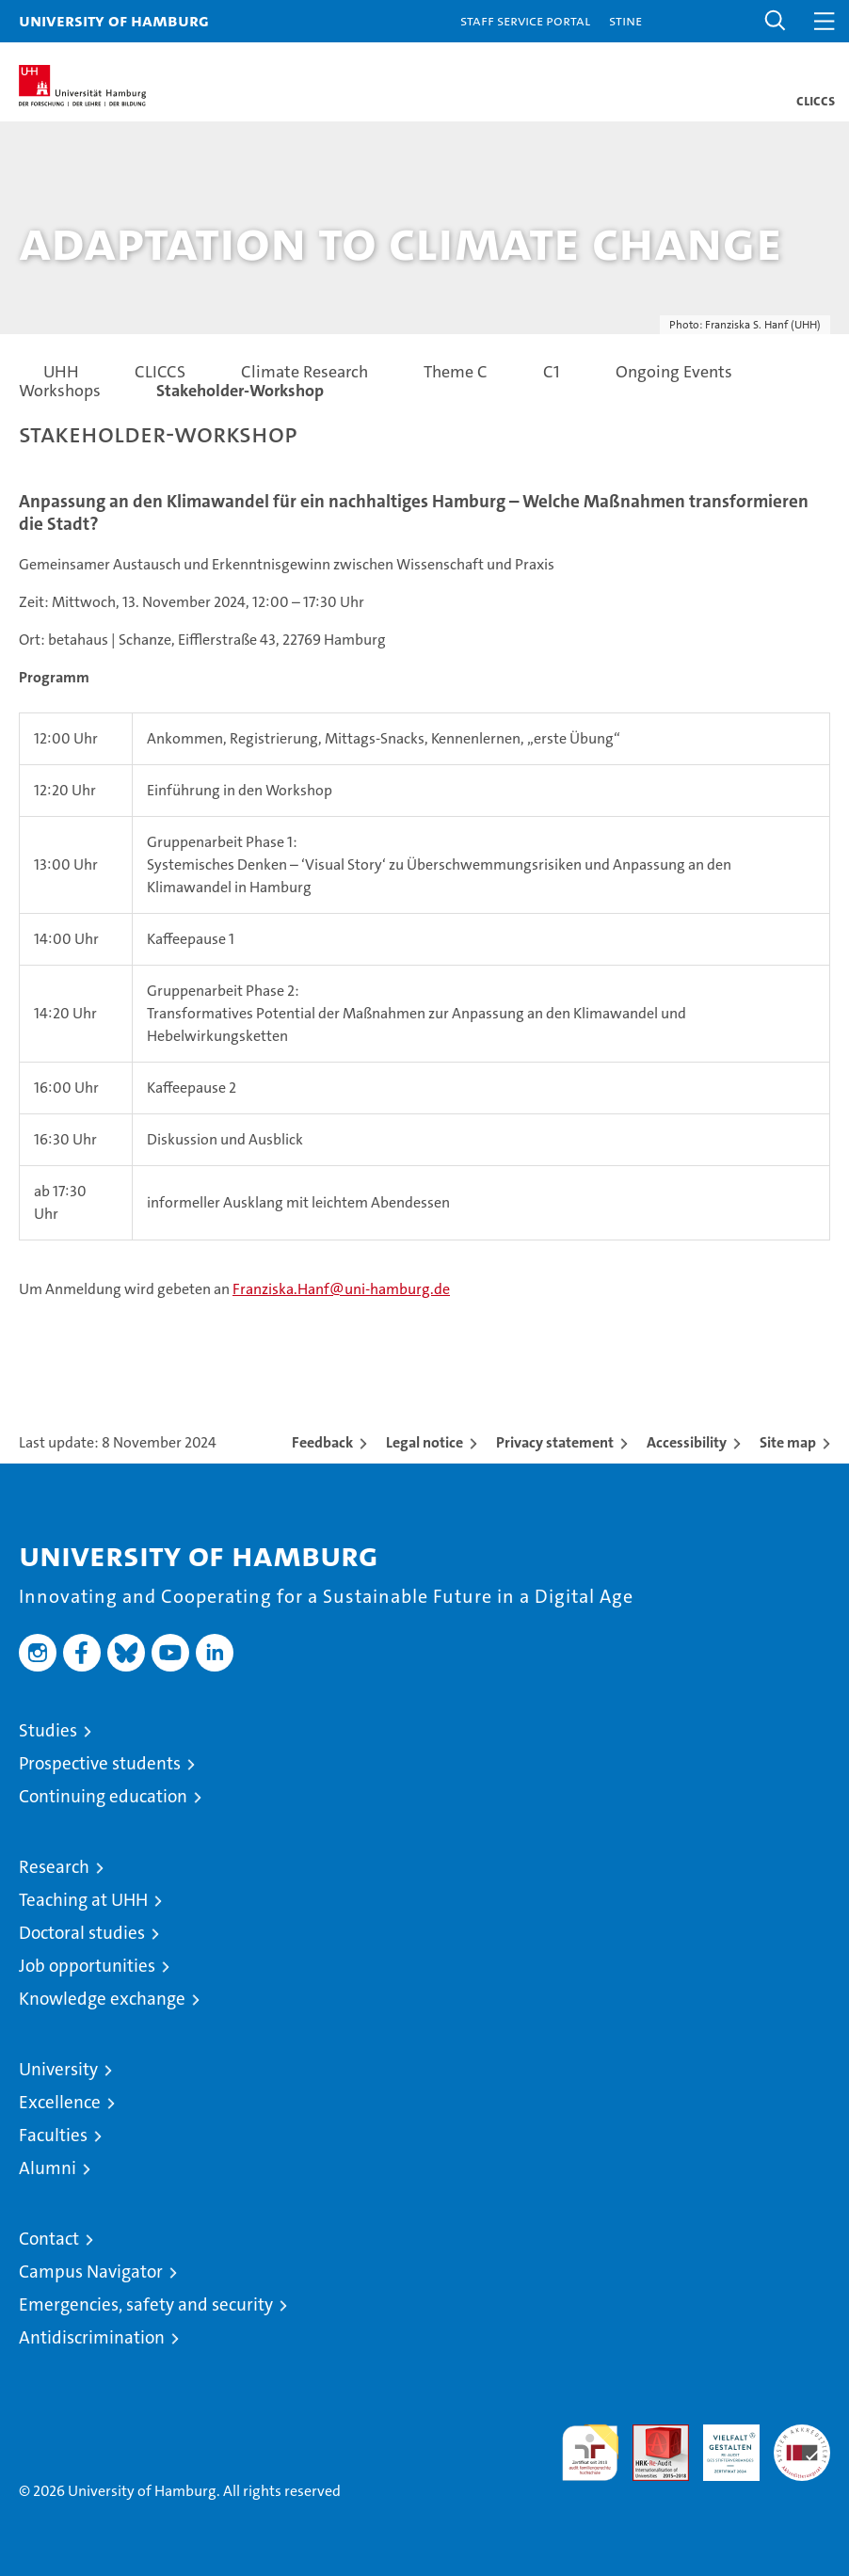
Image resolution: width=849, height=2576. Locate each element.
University (58, 2069)
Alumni (47, 2168)
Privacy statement (555, 1442)
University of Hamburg (114, 20)
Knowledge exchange (102, 1998)
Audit (650, 2434)
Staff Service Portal (525, 20)
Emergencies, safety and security (146, 2304)
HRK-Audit (721, 2444)
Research (54, 1867)
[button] (775, 21)
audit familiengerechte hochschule (590, 2452)
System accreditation (802, 2444)
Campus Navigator (91, 2271)
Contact (49, 2238)
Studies (48, 1730)
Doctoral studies (82, 1932)
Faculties (53, 2135)
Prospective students (100, 1763)
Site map (788, 1442)
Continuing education (103, 1796)
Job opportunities (87, 1965)
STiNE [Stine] (625, 20)
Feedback (322, 1442)
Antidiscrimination (92, 2337)
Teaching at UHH (83, 1900)
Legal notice (424, 1442)
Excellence (60, 2102)
